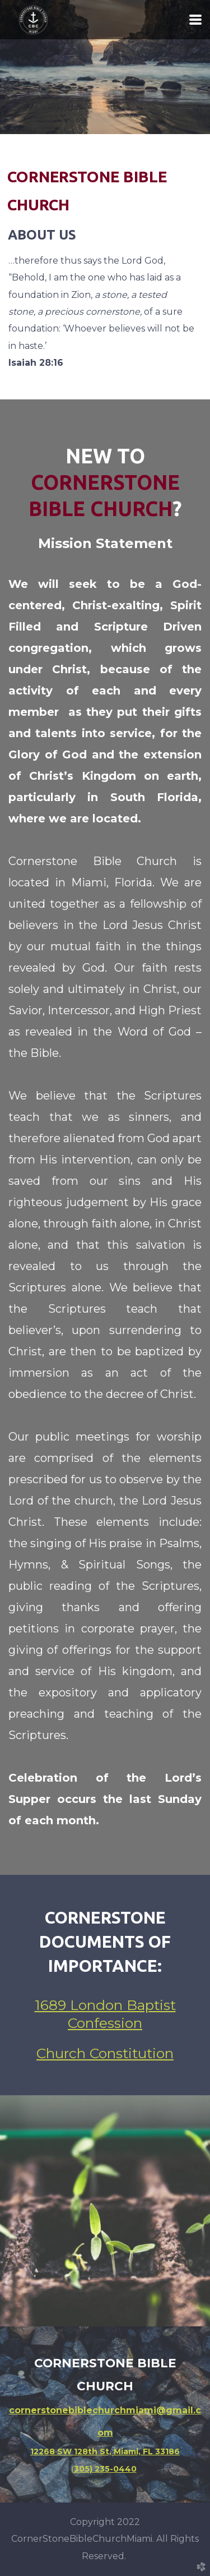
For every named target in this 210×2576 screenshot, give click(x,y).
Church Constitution (105, 2053)
